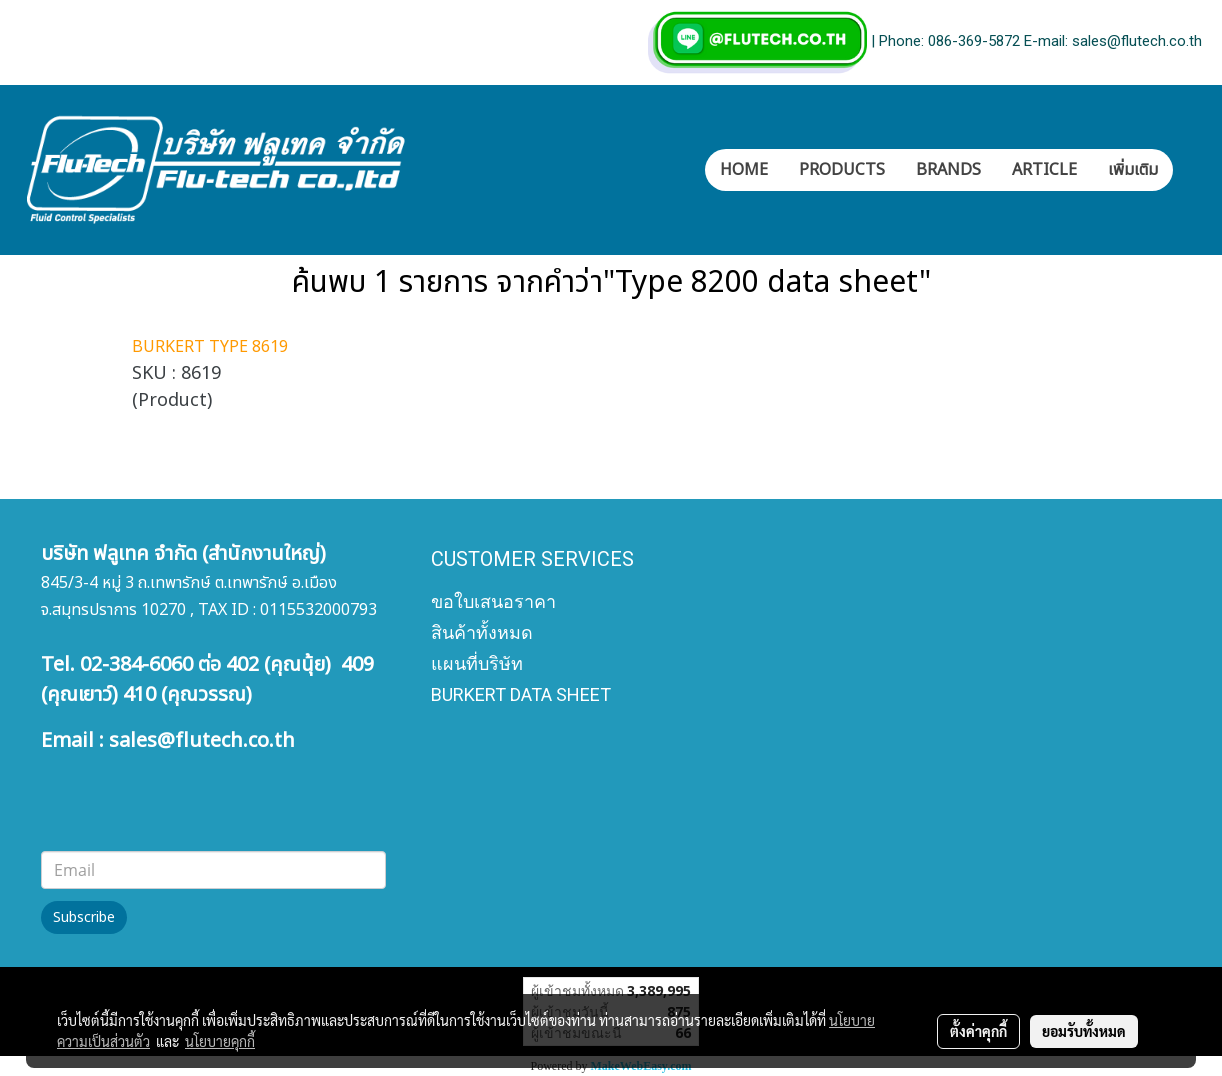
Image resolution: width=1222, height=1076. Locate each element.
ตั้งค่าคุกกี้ (978, 1031)
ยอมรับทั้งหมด (1084, 1031)
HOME (744, 170)
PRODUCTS (842, 170)
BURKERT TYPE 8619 (210, 347)
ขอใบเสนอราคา (493, 601)
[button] (1191, 170)
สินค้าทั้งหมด (482, 632)
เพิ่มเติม (1133, 170)
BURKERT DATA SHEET (521, 694)
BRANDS (948, 170)
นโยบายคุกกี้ (220, 1041)
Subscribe (84, 917)
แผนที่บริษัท (477, 663)
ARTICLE (1044, 170)
